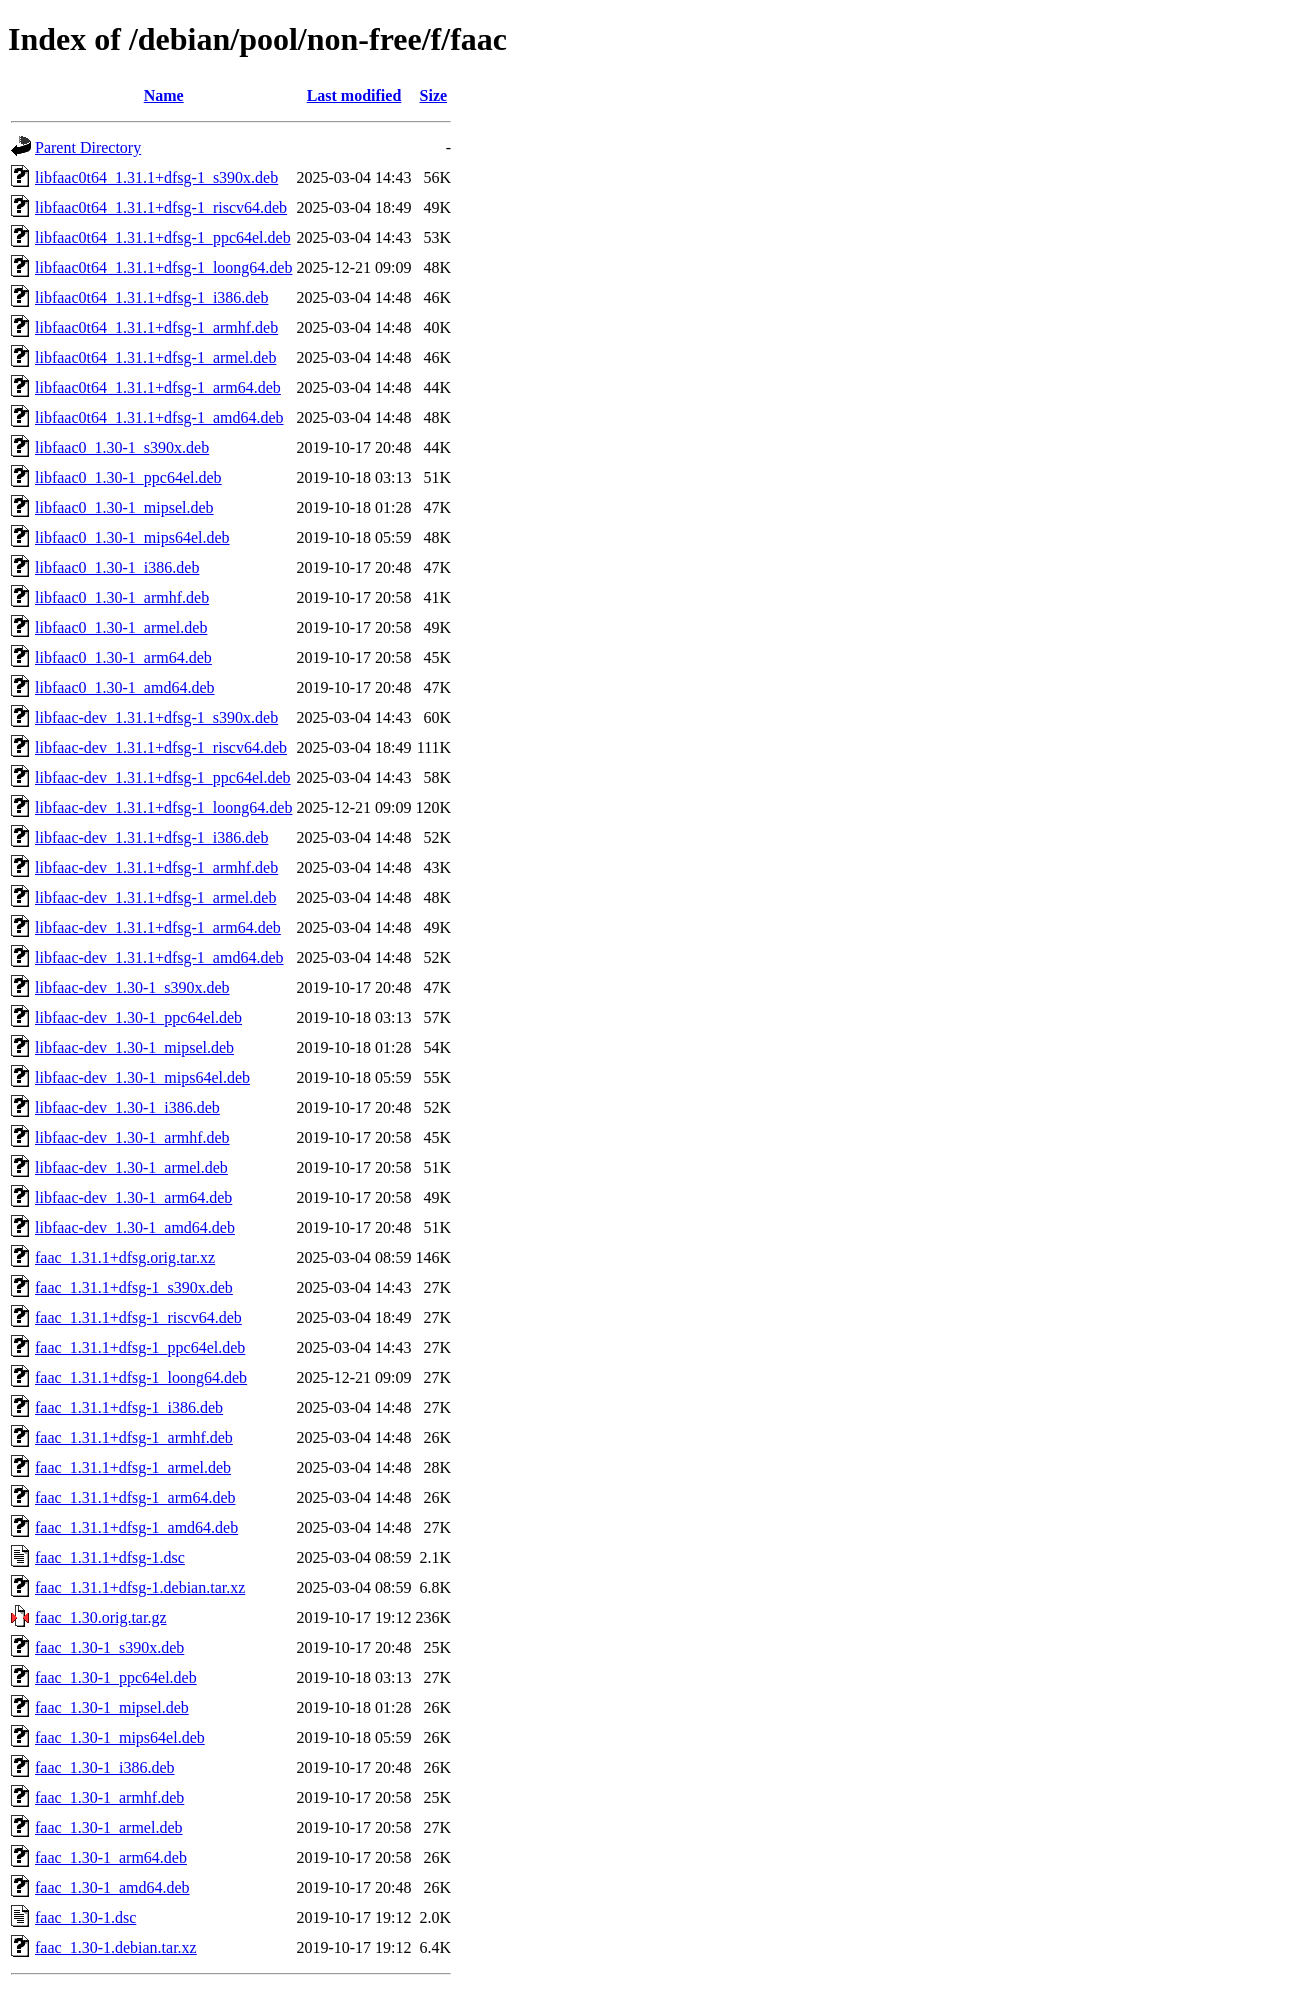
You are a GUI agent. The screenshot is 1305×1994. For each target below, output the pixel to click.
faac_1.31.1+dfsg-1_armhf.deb (134, 1437)
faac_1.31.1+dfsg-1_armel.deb (133, 1467)
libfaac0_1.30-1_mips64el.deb (132, 537)
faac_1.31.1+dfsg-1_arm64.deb (135, 1497)
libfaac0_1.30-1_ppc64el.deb (128, 477)
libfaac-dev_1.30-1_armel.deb (131, 1167)
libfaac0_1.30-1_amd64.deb (125, 687)
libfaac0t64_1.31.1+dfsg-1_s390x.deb (156, 177)
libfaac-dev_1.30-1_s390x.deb (132, 987)
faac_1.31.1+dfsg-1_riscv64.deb (138, 1317)
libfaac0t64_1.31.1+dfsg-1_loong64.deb (163, 267)
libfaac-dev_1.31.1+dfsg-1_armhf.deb (156, 867)
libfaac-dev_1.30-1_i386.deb (127, 1107)
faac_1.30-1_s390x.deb (109, 1647)
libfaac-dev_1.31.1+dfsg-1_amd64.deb (159, 957)
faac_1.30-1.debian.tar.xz (116, 1947)
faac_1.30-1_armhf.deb (109, 1797)
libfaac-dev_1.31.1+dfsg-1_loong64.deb (163, 807)
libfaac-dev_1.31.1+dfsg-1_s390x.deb (156, 717)
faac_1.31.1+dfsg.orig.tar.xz (125, 1257)
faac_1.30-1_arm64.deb (111, 1857)
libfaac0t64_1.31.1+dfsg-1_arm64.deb (158, 387)
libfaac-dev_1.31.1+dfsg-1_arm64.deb (158, 927)
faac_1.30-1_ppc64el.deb (116, 1677)
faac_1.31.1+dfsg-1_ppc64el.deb (140, 1347)
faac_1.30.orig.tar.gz (101, 1617)
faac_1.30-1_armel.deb (108, 1827)
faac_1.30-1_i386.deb (105, 1767)
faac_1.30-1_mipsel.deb (112, 1707)
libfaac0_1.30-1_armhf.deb (122, 597)
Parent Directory (88, 147)
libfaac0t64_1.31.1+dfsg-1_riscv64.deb (161, 207)
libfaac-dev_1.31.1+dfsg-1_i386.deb (151, 837)
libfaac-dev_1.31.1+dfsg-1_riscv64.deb (161, 747)
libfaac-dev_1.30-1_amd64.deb (135, 1227)
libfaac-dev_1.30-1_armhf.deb (132, 1137)
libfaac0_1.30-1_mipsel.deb (124, 507)
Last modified (354, 95)
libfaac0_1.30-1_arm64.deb (123, 657)
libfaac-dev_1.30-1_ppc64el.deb (138, 1017)
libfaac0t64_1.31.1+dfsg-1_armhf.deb (156, 327)
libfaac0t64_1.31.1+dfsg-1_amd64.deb (159, 417)
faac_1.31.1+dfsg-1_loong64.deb (141, 1377)
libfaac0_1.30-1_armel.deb (121, 627)
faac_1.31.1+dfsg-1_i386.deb (129, 1407)
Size (434, 95)
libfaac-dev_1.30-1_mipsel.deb (134, 1047)
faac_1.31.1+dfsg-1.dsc (110, 1557)
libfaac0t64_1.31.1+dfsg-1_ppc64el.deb (163, 237)
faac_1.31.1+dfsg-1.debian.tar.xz (140, 1587)
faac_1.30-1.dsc (85, 1917)
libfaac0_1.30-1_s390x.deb (122, 447)
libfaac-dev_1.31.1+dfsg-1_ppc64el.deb (163, 777)
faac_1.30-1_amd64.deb (112, 1887)
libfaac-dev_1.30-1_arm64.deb (133, 1197)
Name (164, 95)
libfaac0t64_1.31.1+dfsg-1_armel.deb (155, 357)
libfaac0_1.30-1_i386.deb (117, 567)
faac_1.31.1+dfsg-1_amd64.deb (136, 1527)
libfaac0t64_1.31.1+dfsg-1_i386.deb (151, 297)
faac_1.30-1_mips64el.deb (120, 1737)
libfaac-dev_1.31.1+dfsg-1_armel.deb (155, 897)
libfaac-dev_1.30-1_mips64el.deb (142, 1077)
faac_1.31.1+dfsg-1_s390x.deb (134, 1287)
